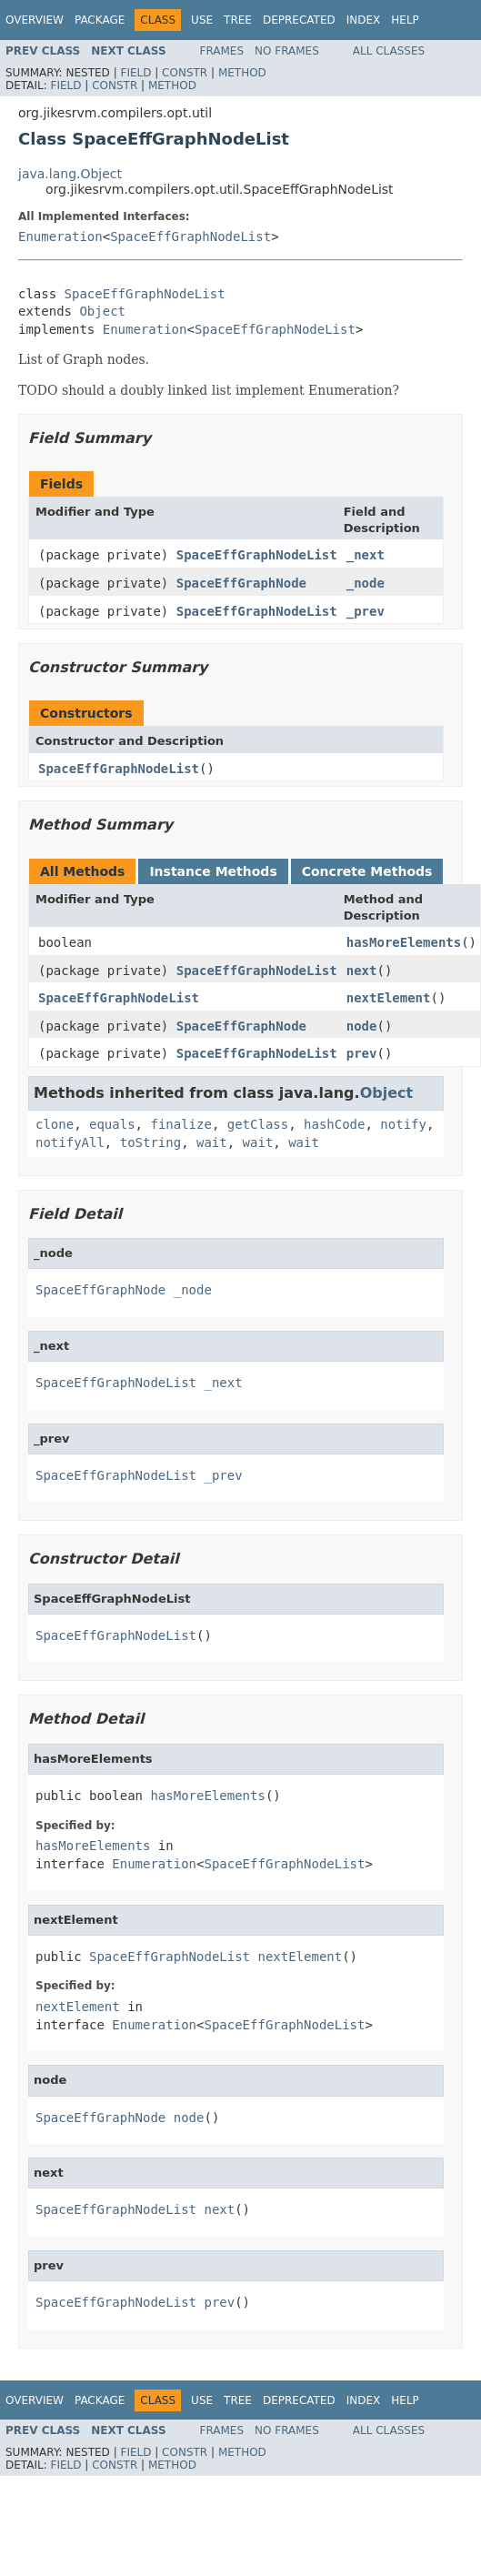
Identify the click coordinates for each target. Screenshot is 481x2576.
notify (403, 1124)
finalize (180, 1124)
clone (54, 1124)
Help (405, 20)
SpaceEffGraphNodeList (190, 236)
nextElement (388, 998)
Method (242, 72)
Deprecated (299, 20)
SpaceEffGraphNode (241, 583)
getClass (257, 1124)
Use (202, 20)
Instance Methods (212, 871)
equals (112, 1124)
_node (365, 583)
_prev (365, 611)
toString (150, 1142)
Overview (34, 20)
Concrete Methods (367, 871)
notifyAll (70, 1142)
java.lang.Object (70, 173)
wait (211, 1142)
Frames (222, 51)
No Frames (287, 51)
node (361, 1026)
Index (363, 20)
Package (100, 20)
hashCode (334, 1124)
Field (135, 72)
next (361, 970)
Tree (238, 20)
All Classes (389, 51)
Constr (184, 72)
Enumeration (60, 236)
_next (365, 555)
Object (102, 311)
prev (361, 1053)
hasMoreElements (403, 942)
